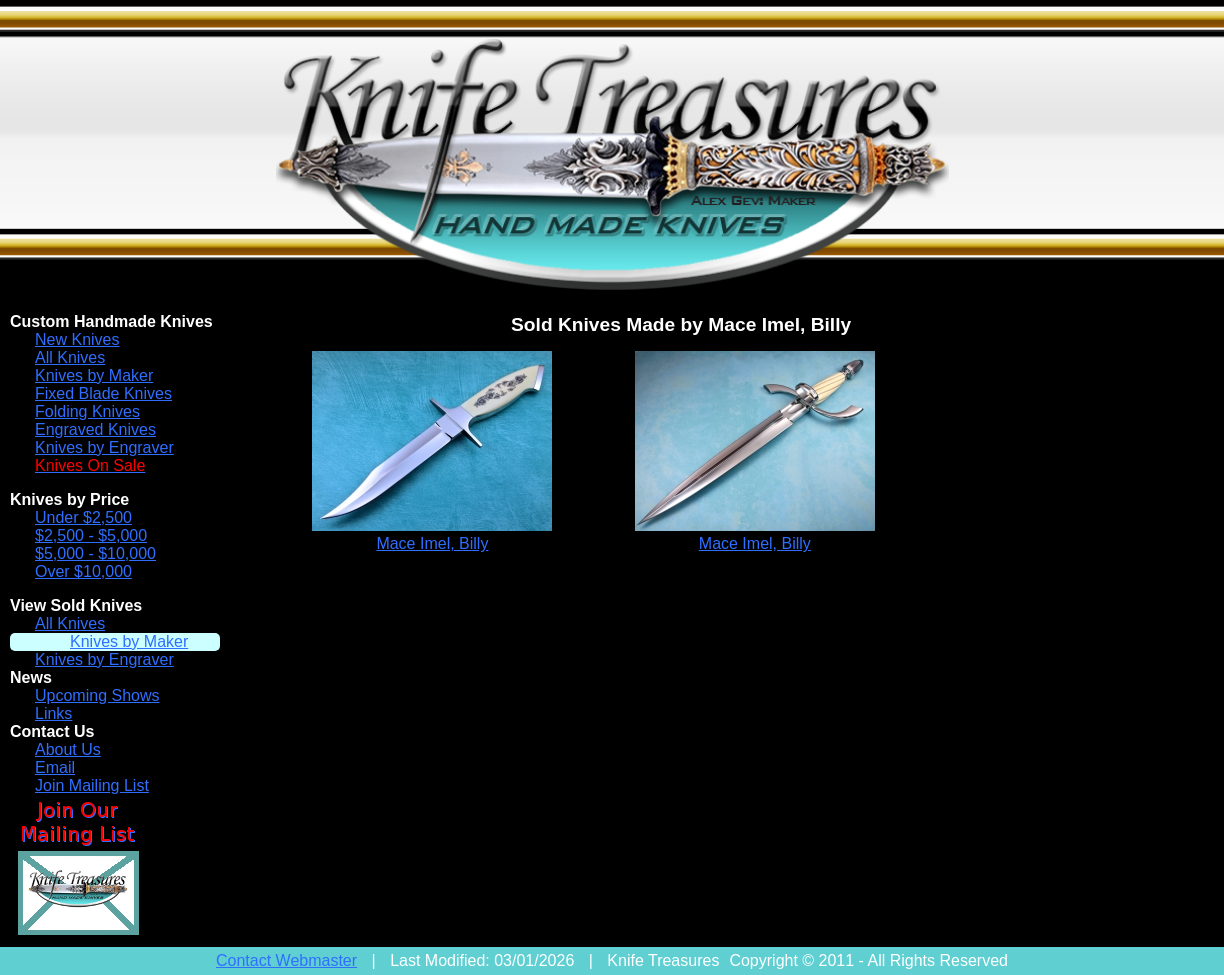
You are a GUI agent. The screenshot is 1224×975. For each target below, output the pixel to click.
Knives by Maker (94, 375)
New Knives (77, 339)
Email (55, 767)
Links (53, 713)
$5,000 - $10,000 (95, 553)
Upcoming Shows (97, 695)
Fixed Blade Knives (103, 393)
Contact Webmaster (286, 960)
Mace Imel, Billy (432, 543)
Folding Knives (87, 411)
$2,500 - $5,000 (91, 535)
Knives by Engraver (104, 447)
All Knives (70, 357)
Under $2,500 (83, 517)
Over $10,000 (83, 571)
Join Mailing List (92, 785)
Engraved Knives (95, 429)
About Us (68, 749)
